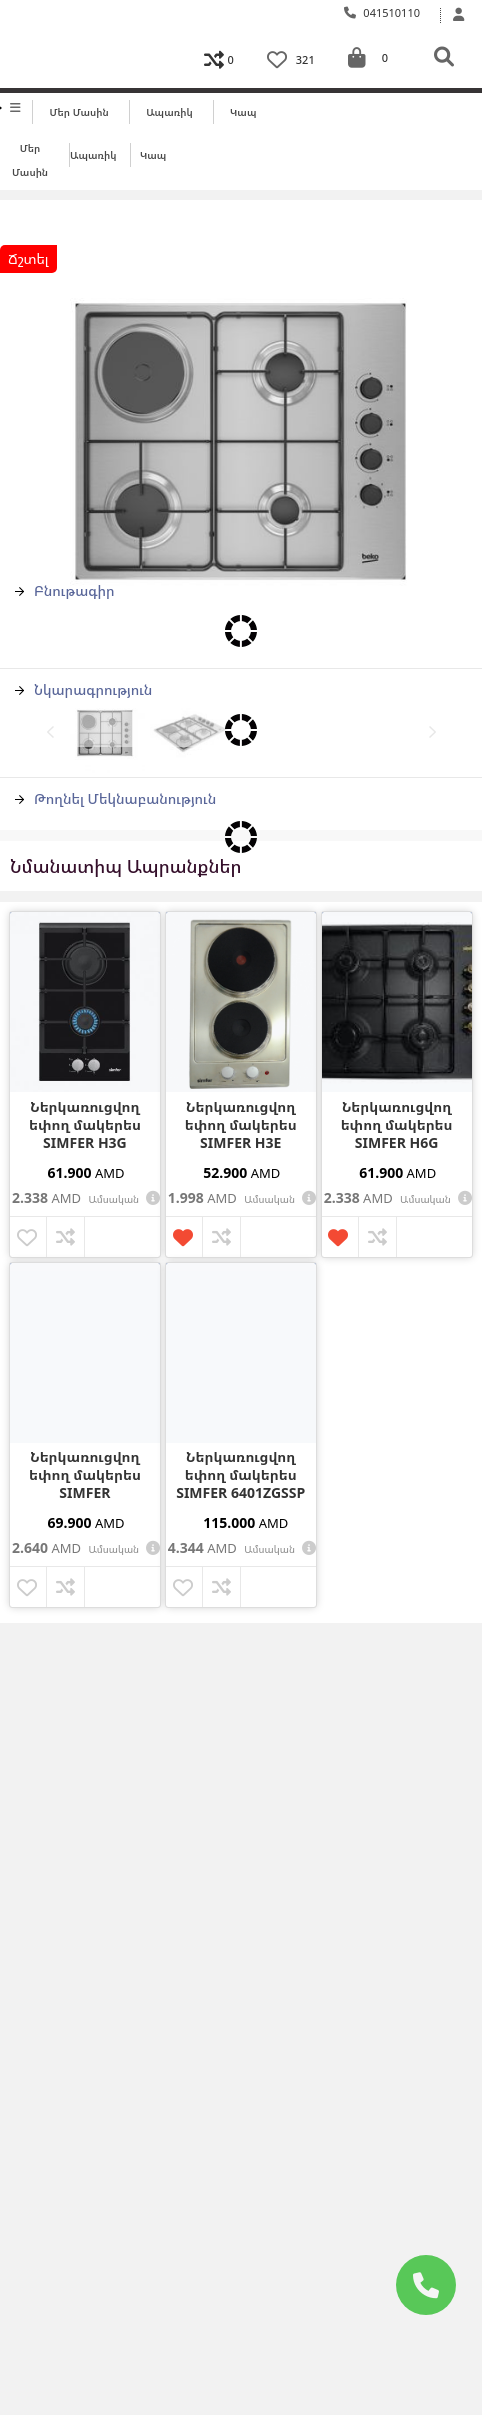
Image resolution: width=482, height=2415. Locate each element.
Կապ (243, 112)
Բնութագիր (65, 590)
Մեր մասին (79, 112)
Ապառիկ (169, 112)
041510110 (382, 12)
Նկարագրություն (83, 689)
